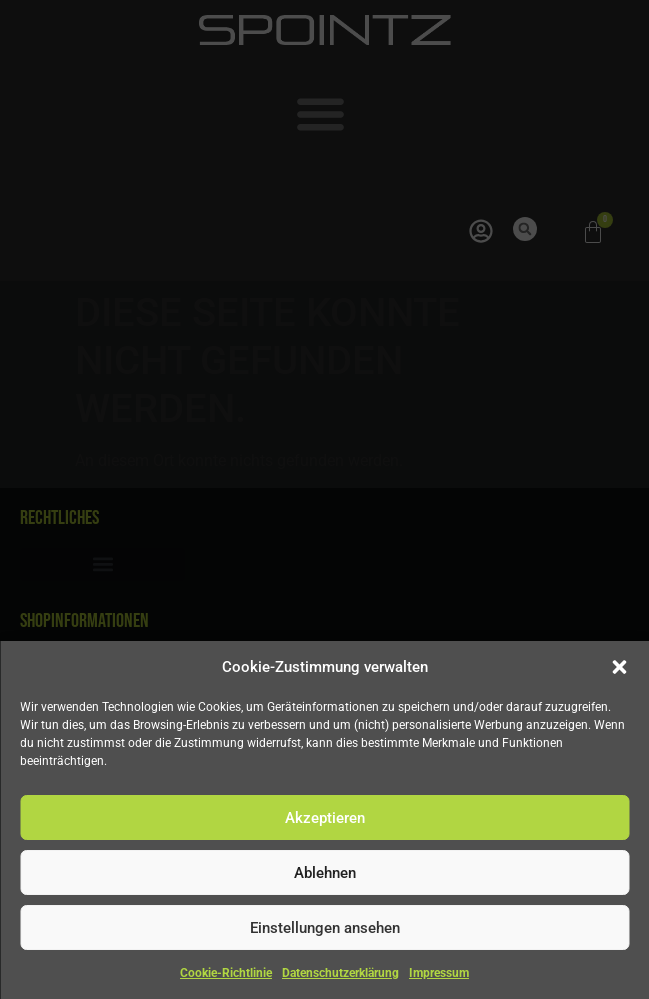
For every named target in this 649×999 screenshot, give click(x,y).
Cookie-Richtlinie (226, 973)
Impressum (439, 973)
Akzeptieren (325, 818)
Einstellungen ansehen (325, 928)
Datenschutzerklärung (340, 973)
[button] (619, 667)
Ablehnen (325, 873)
